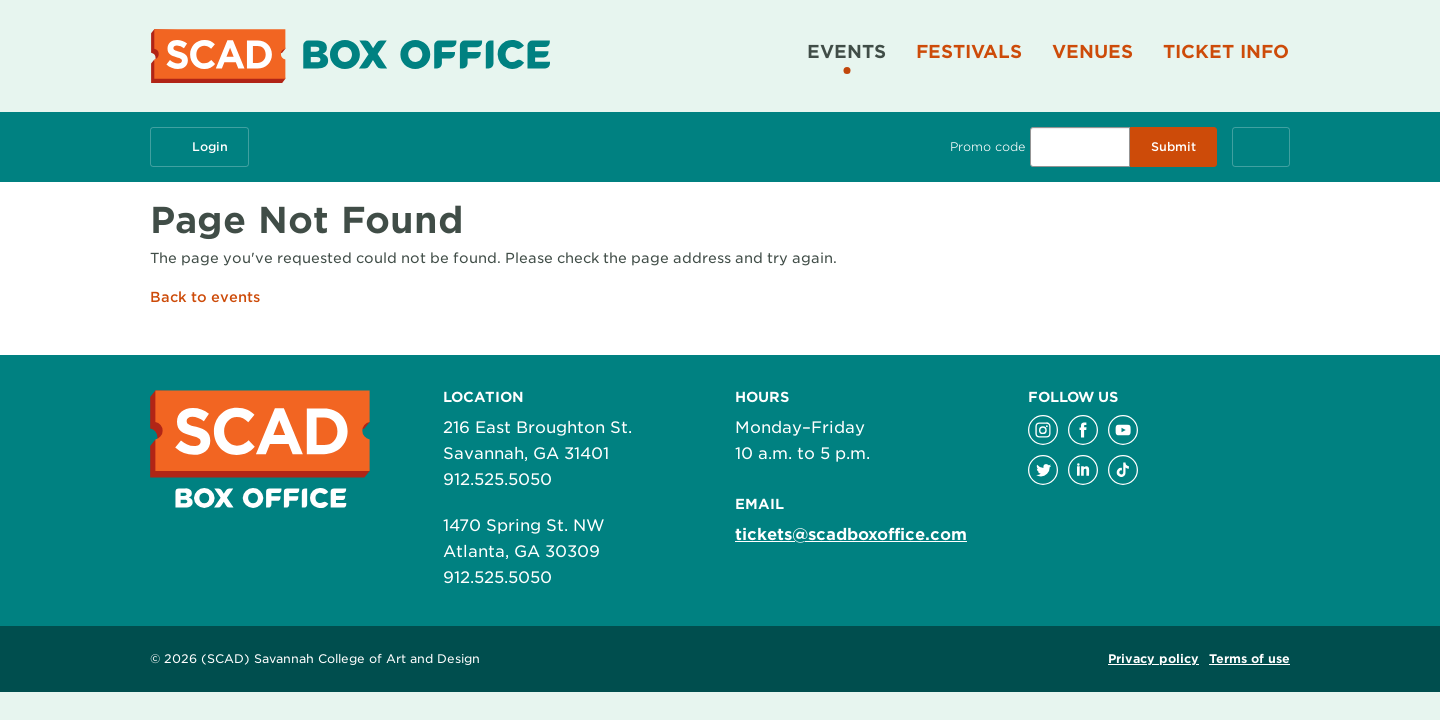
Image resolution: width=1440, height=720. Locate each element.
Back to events (205, 297)
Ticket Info (1226, 51)
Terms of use (1249, 658)
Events (846, 51)
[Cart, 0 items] (1261, 147)
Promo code (987, 146)
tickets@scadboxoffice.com (851, 534)
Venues (1092, 51)
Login (199, 147)
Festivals (969, 51)
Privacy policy (1153, 658)
